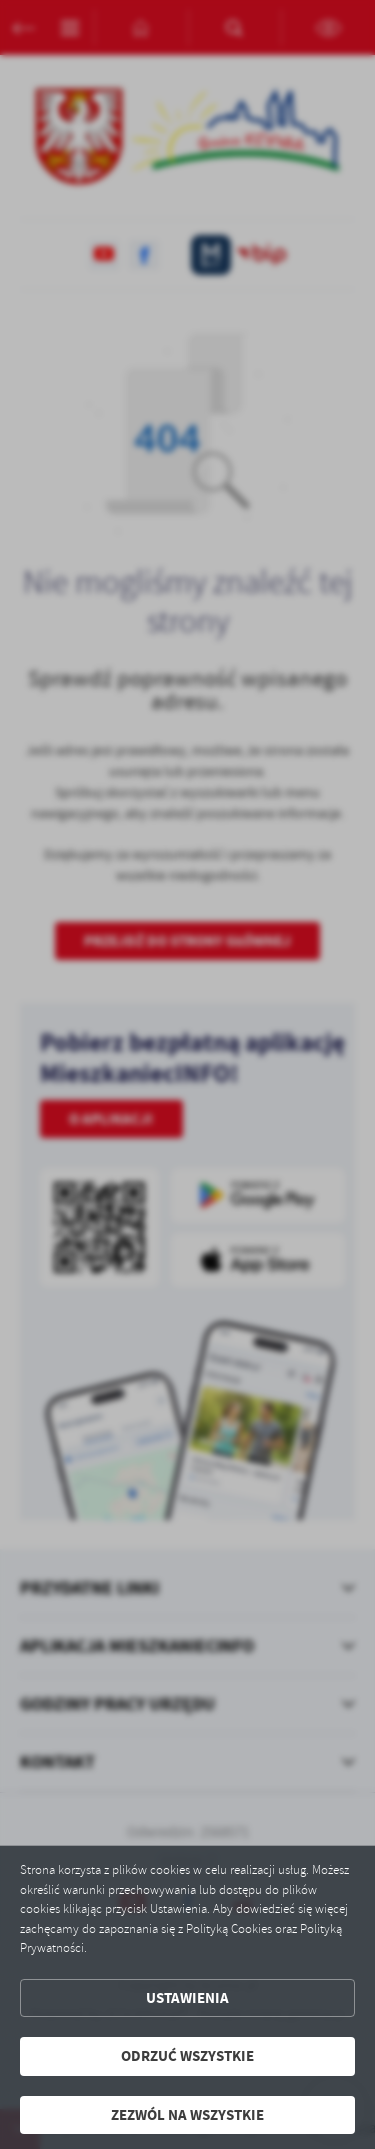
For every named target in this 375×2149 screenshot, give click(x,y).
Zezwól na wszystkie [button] (187, 2115)
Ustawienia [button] (187, 1998)
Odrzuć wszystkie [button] (187, 2056)
